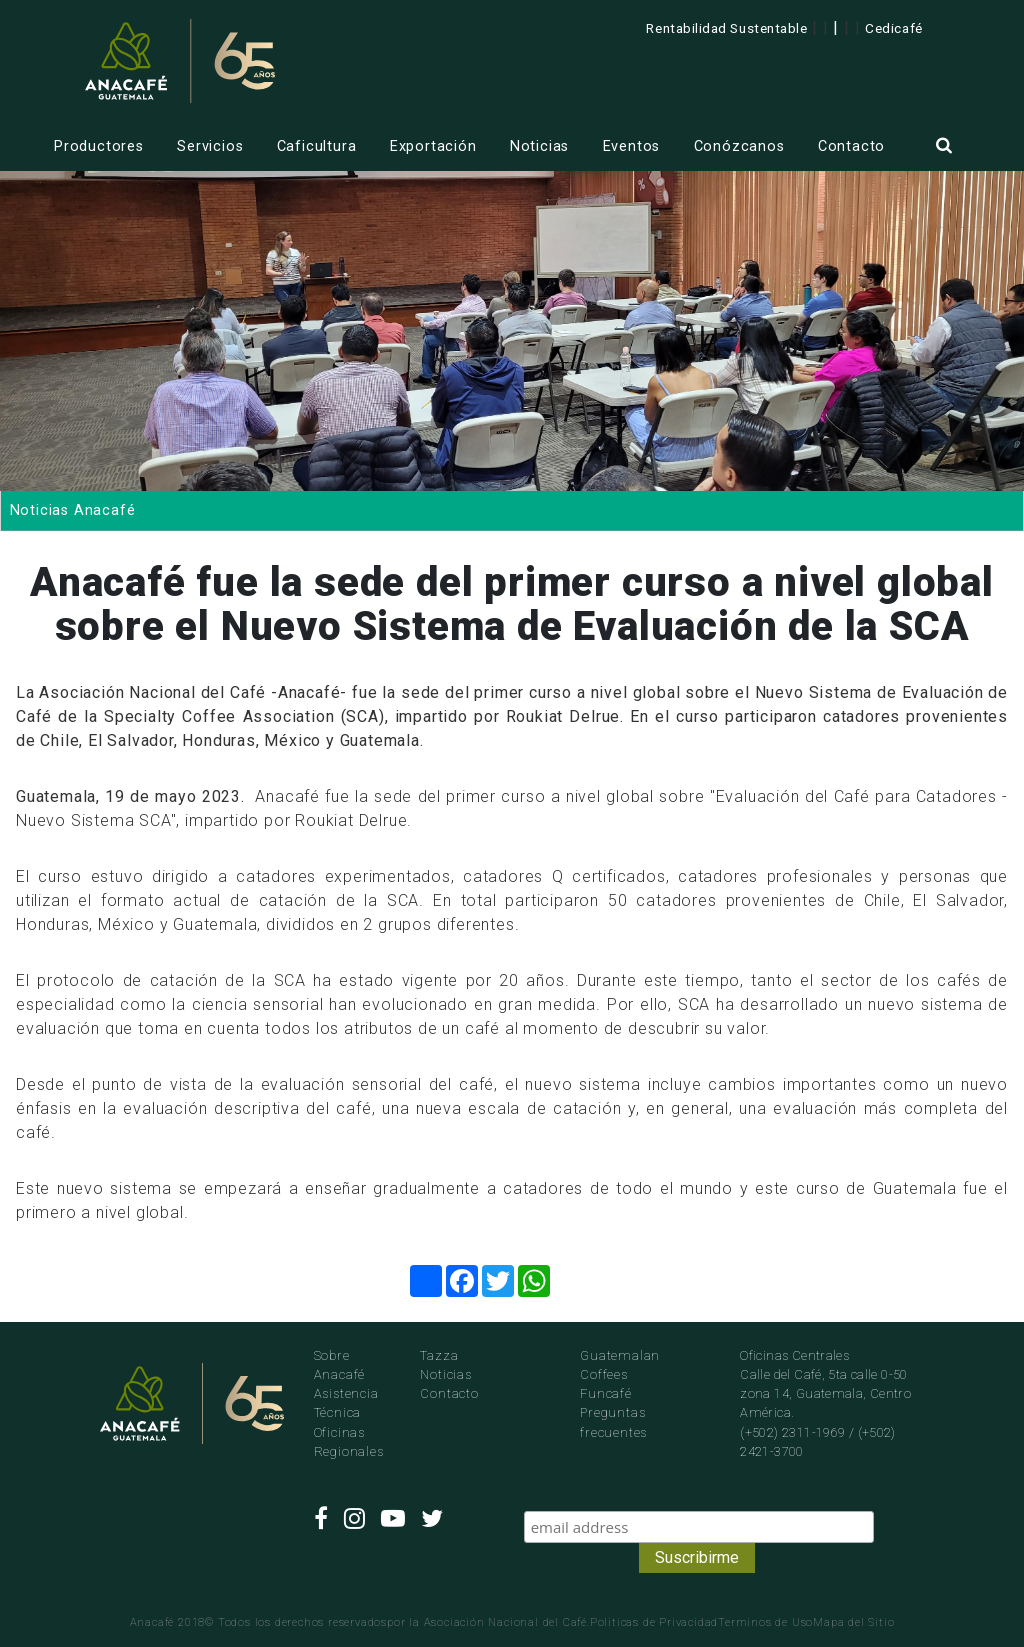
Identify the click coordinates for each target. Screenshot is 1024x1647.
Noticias (539, 146)
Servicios (210, 146)
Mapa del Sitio (853, 1622)
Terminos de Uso (765, 1622)
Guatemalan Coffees (620, 1365)
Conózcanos (739, 146)
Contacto (851, 146)
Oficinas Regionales (349, 1442)
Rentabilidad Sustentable (726, 28)
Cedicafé (893, 28)
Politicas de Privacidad (654, 1622)
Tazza (439, 1355)
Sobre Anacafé (340, 1365)
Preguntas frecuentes (613, 1422)
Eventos (632, 146)
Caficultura (317, 146)
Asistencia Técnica (346, 1403)
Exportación (433, 146)
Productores (99, 146)
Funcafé (606, 1393)
